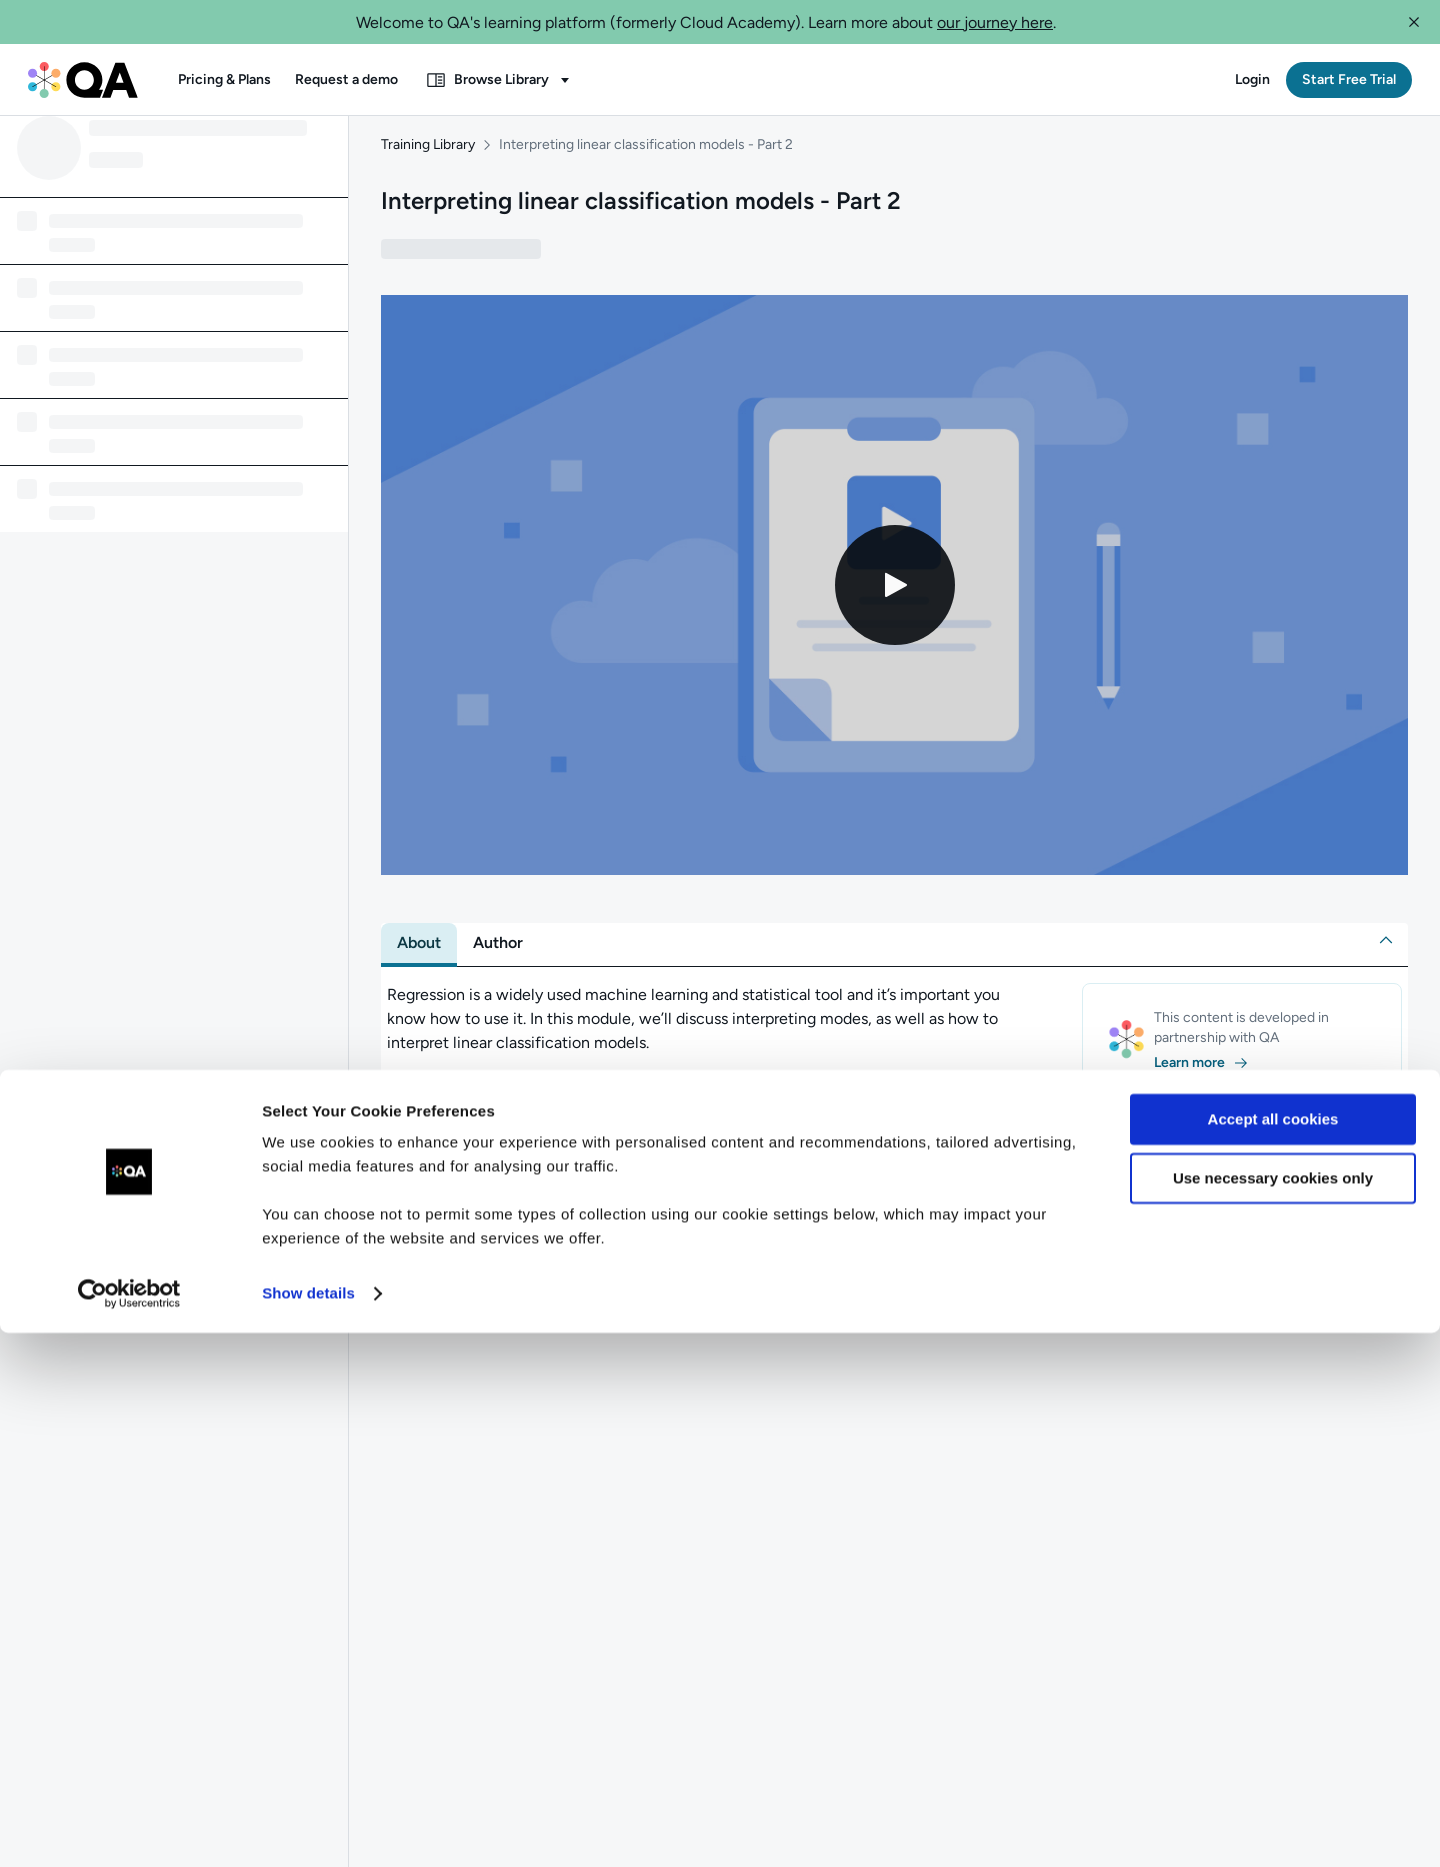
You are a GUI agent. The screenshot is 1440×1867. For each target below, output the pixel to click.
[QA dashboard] (83, 80)
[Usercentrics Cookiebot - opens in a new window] (129, 1828)
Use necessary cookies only (1273, 1711)
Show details (308, 1827)
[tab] (419, 960)
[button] (1414, 22)
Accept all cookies (1273, 1653)
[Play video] (895, 602)
